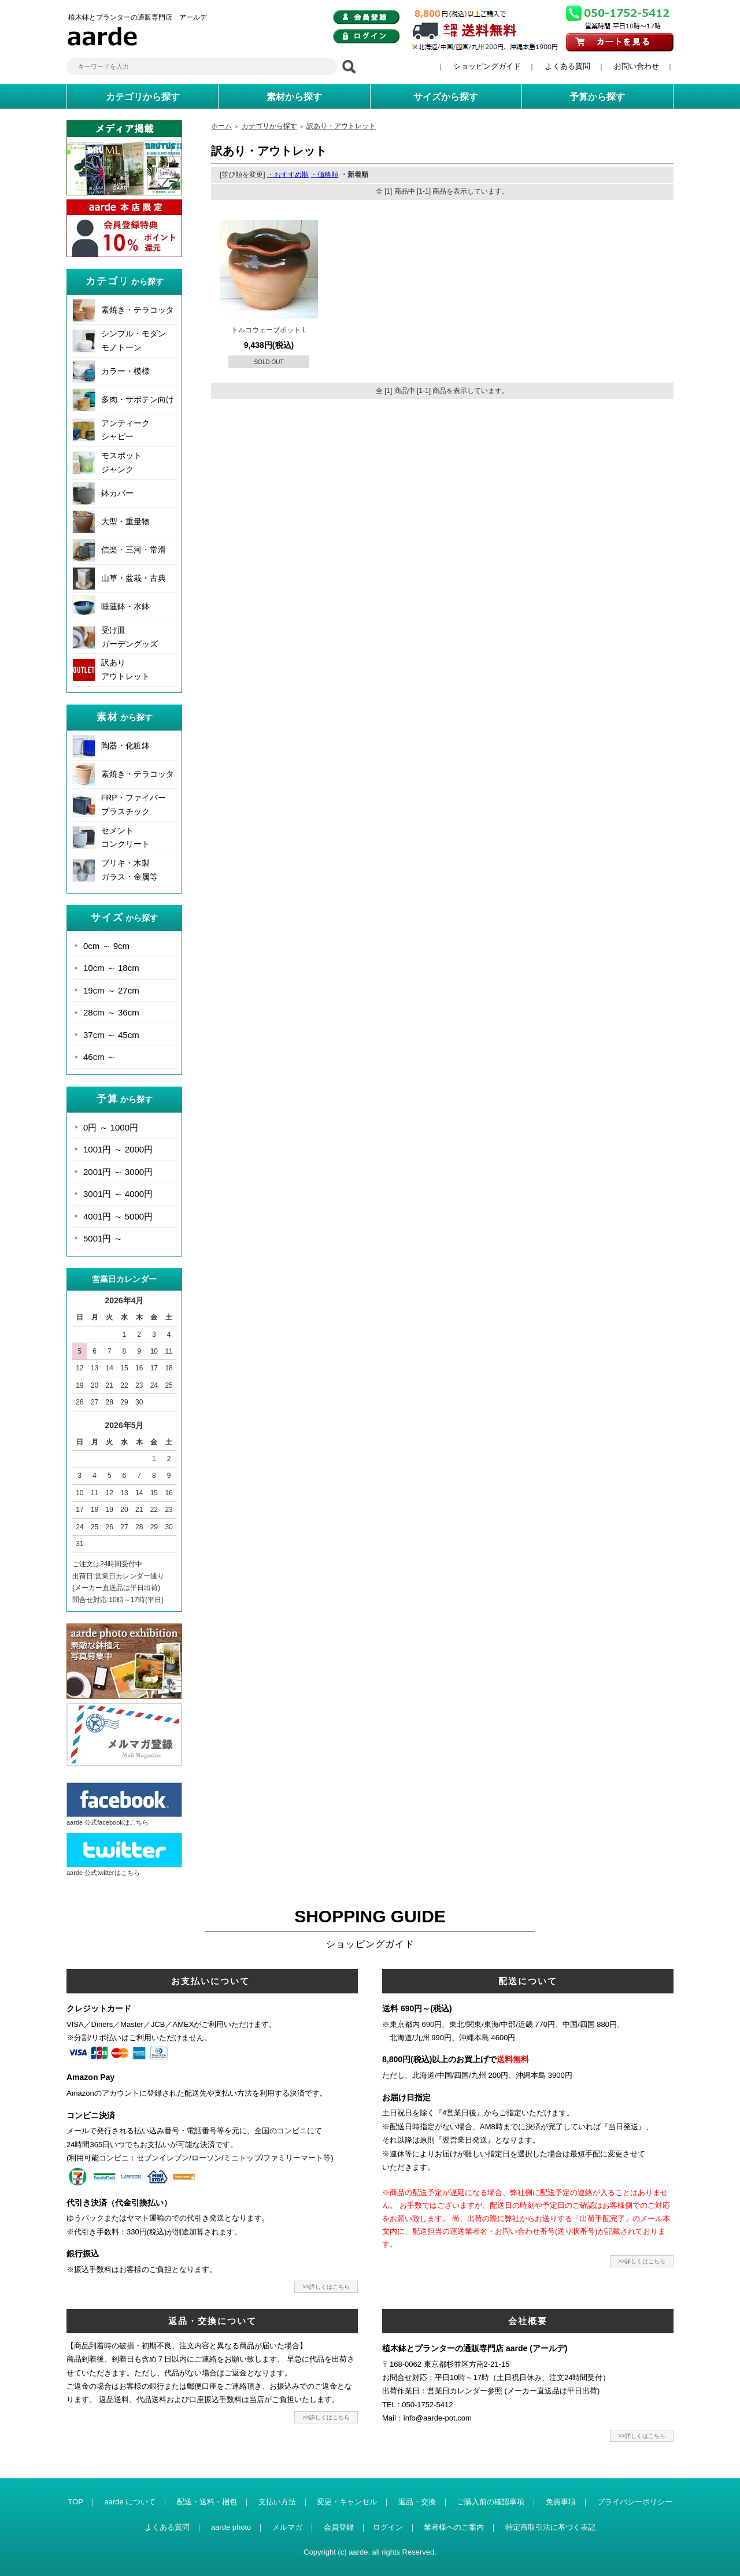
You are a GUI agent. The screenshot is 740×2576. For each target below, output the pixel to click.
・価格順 (324, 175)
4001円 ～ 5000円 (118, 1216)
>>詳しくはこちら (326, 2287)
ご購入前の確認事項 (490, 2501)
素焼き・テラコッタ (137, 309)
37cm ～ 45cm (111, 1035)
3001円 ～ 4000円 (118, 1194)
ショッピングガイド (487, 66)
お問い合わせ (636, 66)
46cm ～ (99, 1057)
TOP (75, 2501)
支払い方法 (277, 2501)
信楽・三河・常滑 (133, 549)
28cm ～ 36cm (111, 1012)
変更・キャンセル (347, 2501)
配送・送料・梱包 (207, 2501)
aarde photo (231, 2527)
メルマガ (287, 2527)
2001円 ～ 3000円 (118, 1172)
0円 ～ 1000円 (110, 1127)
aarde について (130, 2501)
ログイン (388, 2527)
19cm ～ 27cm (111, 990)
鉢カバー (117, 493)
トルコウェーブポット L (268, 330)
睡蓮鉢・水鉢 (125, 606)
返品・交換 (417, 2501)
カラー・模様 (125, 371)
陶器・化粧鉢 (125, 745)
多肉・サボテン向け (137, 399)
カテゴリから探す (269, 126)
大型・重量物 (125, 521)
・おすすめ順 (288, 175)
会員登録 (339, 2527)
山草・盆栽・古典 (133, 578)
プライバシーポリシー (634, 2501)
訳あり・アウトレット (341, 126)
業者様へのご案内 (454, 2527)
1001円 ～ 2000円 (118, 1149)
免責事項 (561, 2501)
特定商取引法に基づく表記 (550, 2527)
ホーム (221, 126)
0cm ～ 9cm (106, 946)
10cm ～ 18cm (111, 968)
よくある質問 (567, 66)
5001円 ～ (103, 1238)
